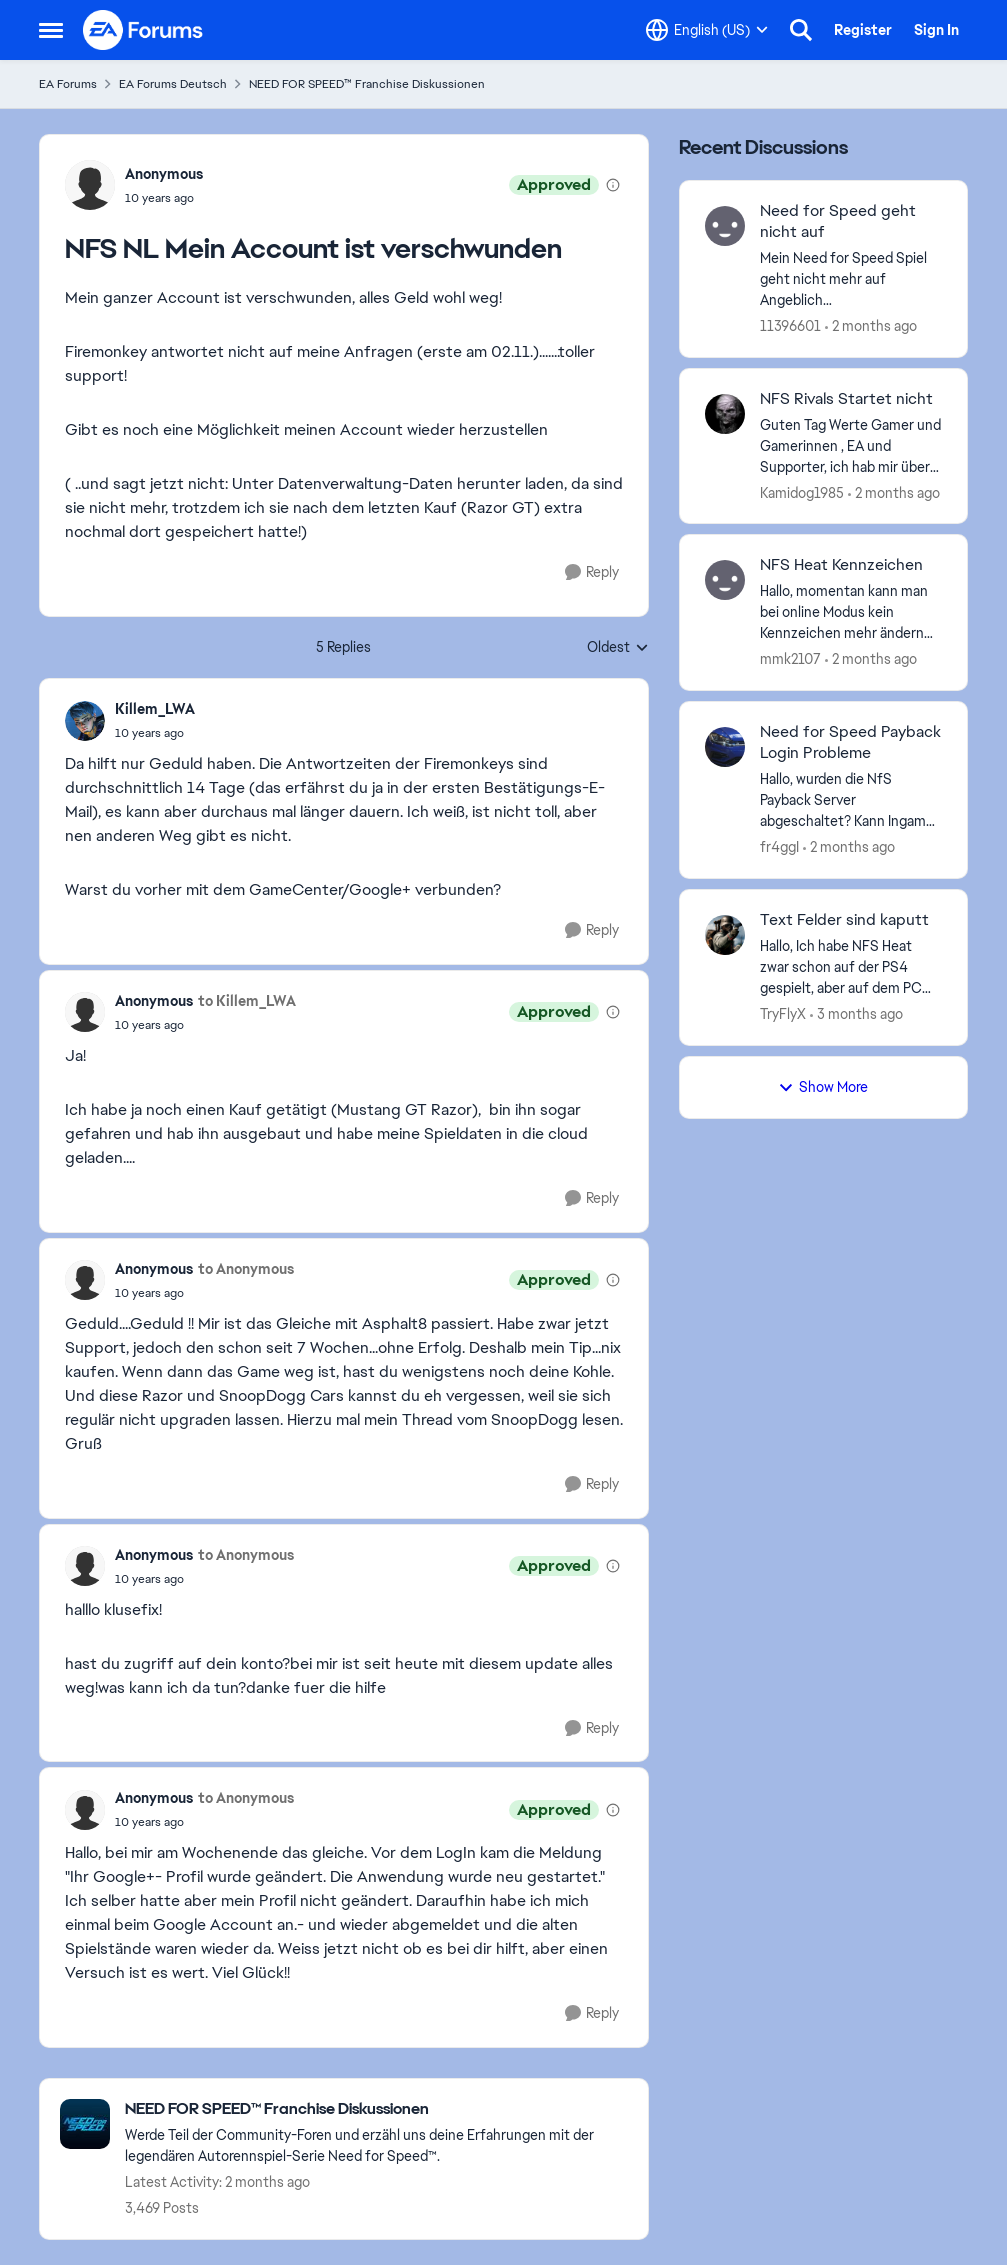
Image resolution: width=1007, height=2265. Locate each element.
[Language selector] (707, 30)
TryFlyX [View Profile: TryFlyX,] (783, 1014)
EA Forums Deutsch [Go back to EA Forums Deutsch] (173, 84)
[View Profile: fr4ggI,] (725, 747)
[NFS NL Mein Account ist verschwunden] (155, 733)
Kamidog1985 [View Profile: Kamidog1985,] (802, 492)
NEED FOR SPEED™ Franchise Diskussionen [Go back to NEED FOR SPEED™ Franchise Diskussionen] (367, 84)
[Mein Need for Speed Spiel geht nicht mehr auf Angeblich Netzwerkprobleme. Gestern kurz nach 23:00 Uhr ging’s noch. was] (851, 279)
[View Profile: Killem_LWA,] (85, 721)
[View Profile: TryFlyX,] (725, 935)
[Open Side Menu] (51, 30)
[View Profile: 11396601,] (725, 226)
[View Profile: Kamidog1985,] (725, 414)
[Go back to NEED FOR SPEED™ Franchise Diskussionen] (376, 2109)
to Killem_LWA (247, 1001)
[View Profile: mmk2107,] (725, 580)
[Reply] (592, 572)
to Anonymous (246, 1269)
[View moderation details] (613, 185)
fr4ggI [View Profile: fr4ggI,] (779, 847)
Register (863, 30)
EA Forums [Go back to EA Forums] (68, 84)
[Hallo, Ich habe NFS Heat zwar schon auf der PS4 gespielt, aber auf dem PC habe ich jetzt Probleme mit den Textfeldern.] (851, 967)
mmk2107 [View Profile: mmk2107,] (790, 659)
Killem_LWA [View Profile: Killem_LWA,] (155, 709)
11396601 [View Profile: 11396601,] (790, 326)
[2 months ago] (871, 326)
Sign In (936, 30)
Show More (823, 1087)
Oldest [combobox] (618, 648)
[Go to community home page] (144, 30)
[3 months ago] (856, 1014)
